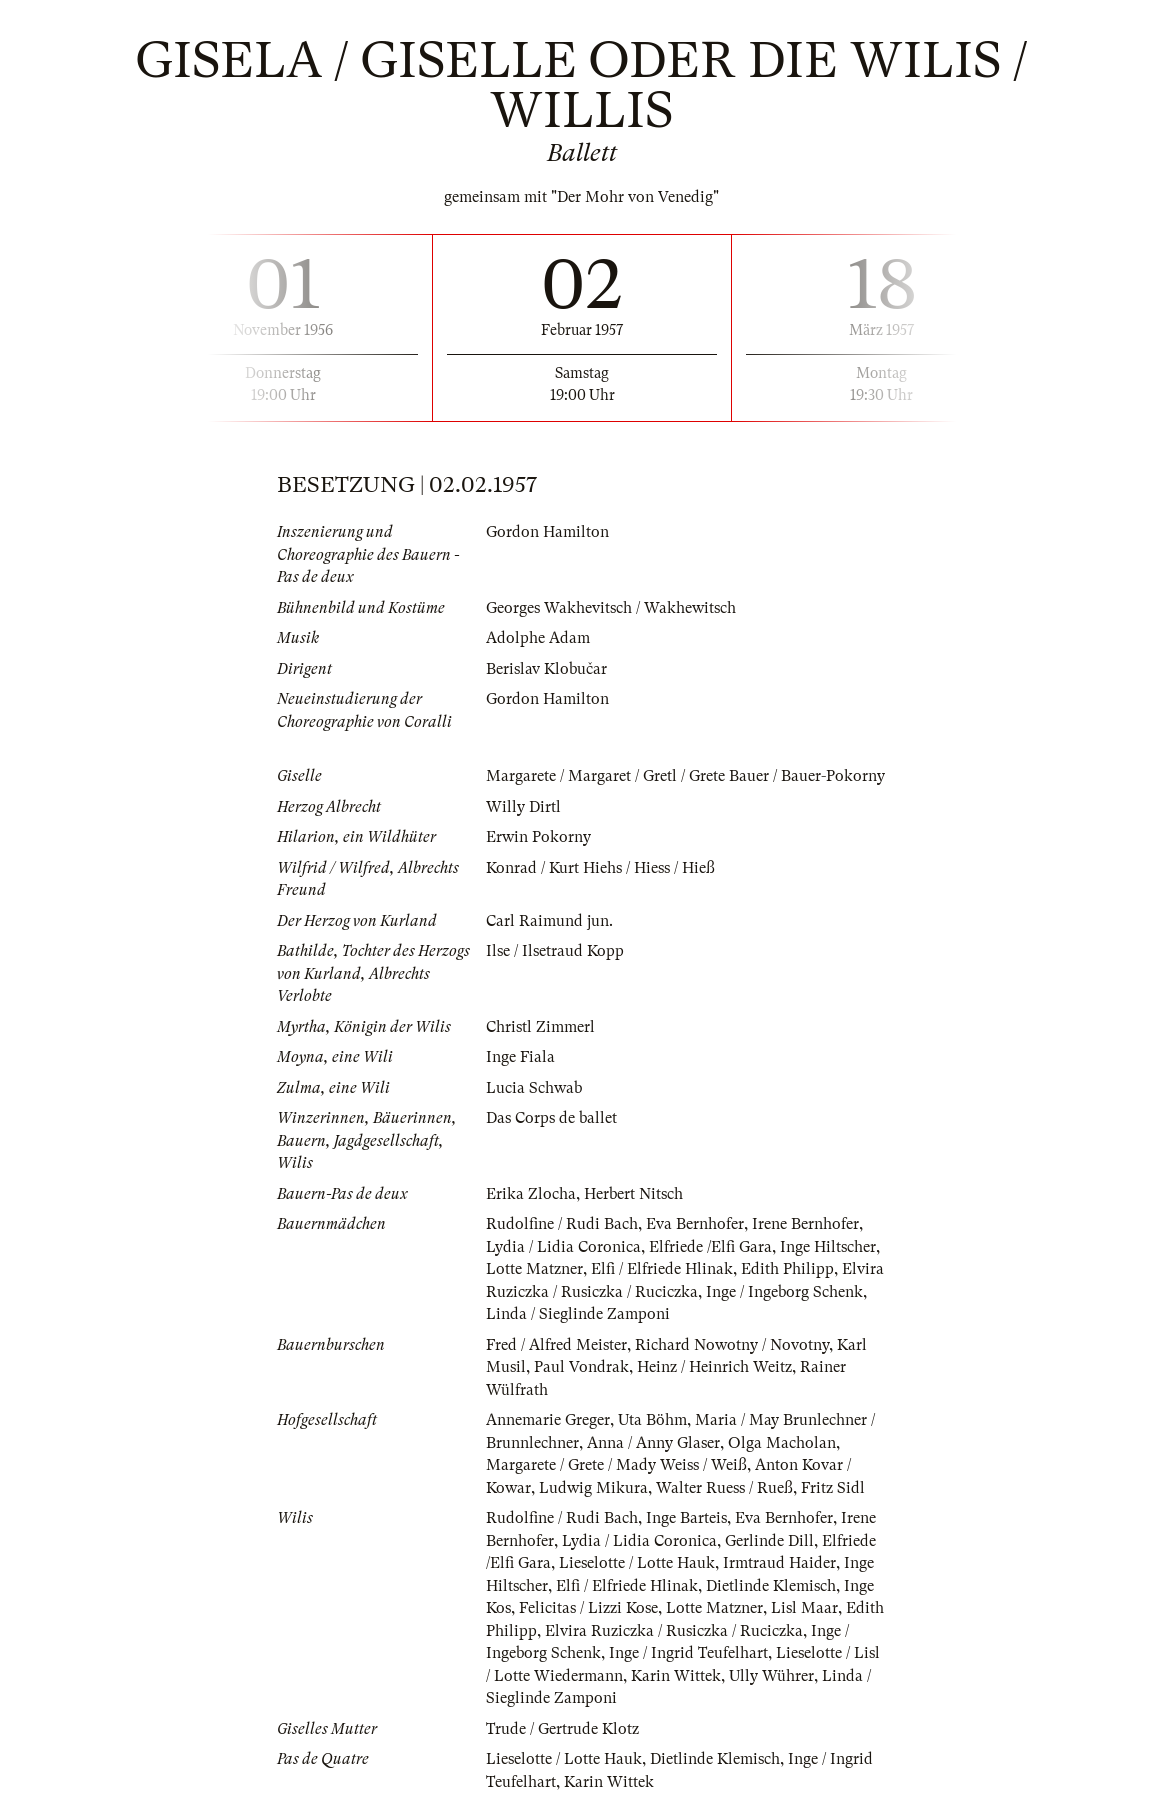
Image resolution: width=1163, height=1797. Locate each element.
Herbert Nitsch (633, 1194)
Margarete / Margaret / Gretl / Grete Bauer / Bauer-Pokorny (685, 776)
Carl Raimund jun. (549, 921)
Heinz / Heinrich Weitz (714, 1367)
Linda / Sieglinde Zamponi (578, 1314)
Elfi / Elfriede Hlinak (662, 1269)
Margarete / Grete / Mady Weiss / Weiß (616, 1465)
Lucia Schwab (534, 1088)
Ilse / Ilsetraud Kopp (555, 951)
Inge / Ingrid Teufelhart (688, 1653)
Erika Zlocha (531, 1194)
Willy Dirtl (523, 807)
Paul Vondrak (581, 1367)
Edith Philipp (787, 1269)
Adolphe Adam (538, 638)
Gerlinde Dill (769, 1541)
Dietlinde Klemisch (771, 1586)
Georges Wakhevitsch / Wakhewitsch (611, 608)
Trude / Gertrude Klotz (562, 1729)
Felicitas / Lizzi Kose (588, 1608)
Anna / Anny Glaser (653, 1443)
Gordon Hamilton (547, 532)
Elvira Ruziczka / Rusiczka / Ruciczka (674, 1631)
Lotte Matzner (534, 1269)
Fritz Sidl (833, 1488)
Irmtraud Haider (779, 1563)
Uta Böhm (652, 1420)
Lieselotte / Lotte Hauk (637, 1563)
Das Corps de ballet (551, 1118)
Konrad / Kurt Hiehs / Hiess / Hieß (600, 868)
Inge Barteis (686, 1518)
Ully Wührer (771, 1676)
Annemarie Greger (548, 1420)
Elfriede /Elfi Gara (710, 1247)
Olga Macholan (782, 1443)
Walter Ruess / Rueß (724, 1488)
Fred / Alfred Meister (556, 1345)
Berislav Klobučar (546, 669)
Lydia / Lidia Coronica (563, 1247)
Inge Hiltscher (828, 1247)
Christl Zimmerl (540, 1027)
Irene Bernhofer (805, 1224)
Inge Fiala (520, 1057)
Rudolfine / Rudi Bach (562, 1224)
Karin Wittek (676, 1676)
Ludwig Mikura (593, 1488)
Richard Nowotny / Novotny (732, 1345)
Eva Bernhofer (695, 1224)
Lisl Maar (804, 1608)
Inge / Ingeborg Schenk (784, 1292)
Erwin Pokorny (538, 837)
